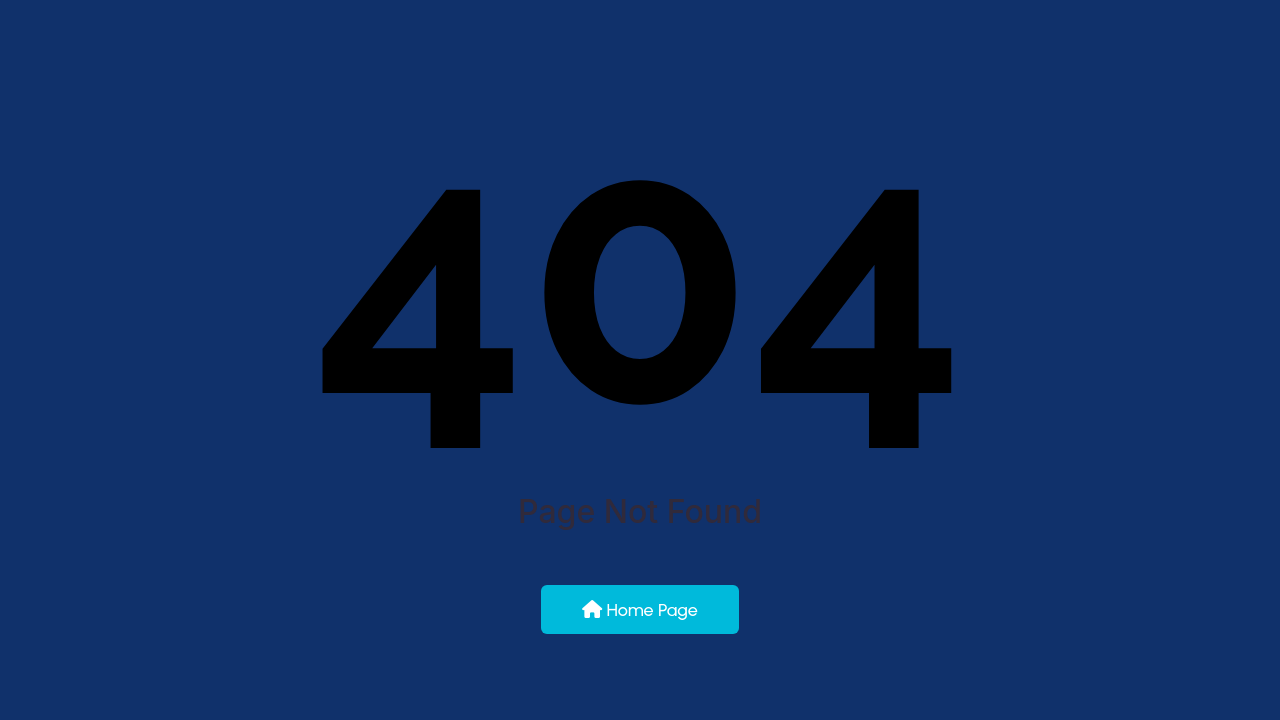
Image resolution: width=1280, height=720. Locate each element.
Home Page (640, 610)
